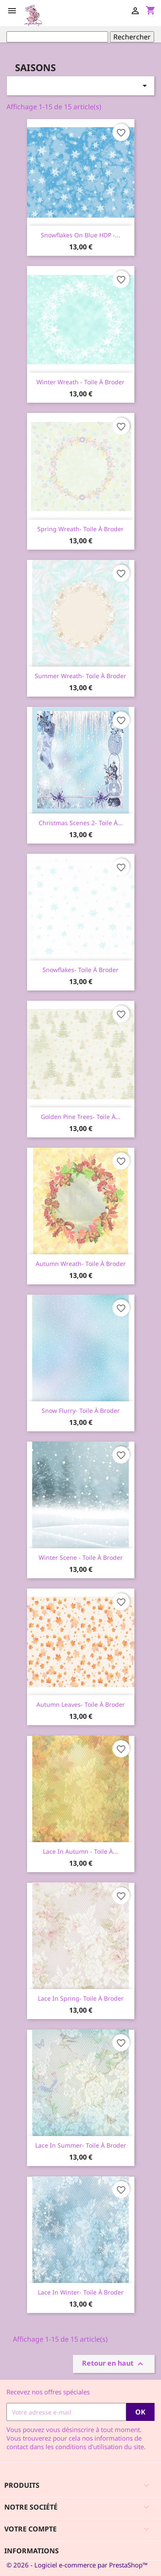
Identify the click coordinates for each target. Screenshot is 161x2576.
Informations (31, 2550)
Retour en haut (114, 2364)
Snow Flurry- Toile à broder (81, 1410)
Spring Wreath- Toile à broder (80, 529)
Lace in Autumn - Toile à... (80, 1851)
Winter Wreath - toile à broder (80, 382)
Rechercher (132, 37)
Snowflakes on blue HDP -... (80, 235)
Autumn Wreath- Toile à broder (81, 1264)
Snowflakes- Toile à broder (80, 970)
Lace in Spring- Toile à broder (81, 1998)
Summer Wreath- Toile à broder (80, 676)
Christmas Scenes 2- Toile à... (81, 823)
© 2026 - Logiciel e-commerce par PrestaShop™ (77, 2565)
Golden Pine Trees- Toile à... (81, 1117)
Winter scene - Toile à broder (81, 1557)
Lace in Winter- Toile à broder (81, 2292)
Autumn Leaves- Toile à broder (80, 1704)
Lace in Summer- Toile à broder (80, 2145)
